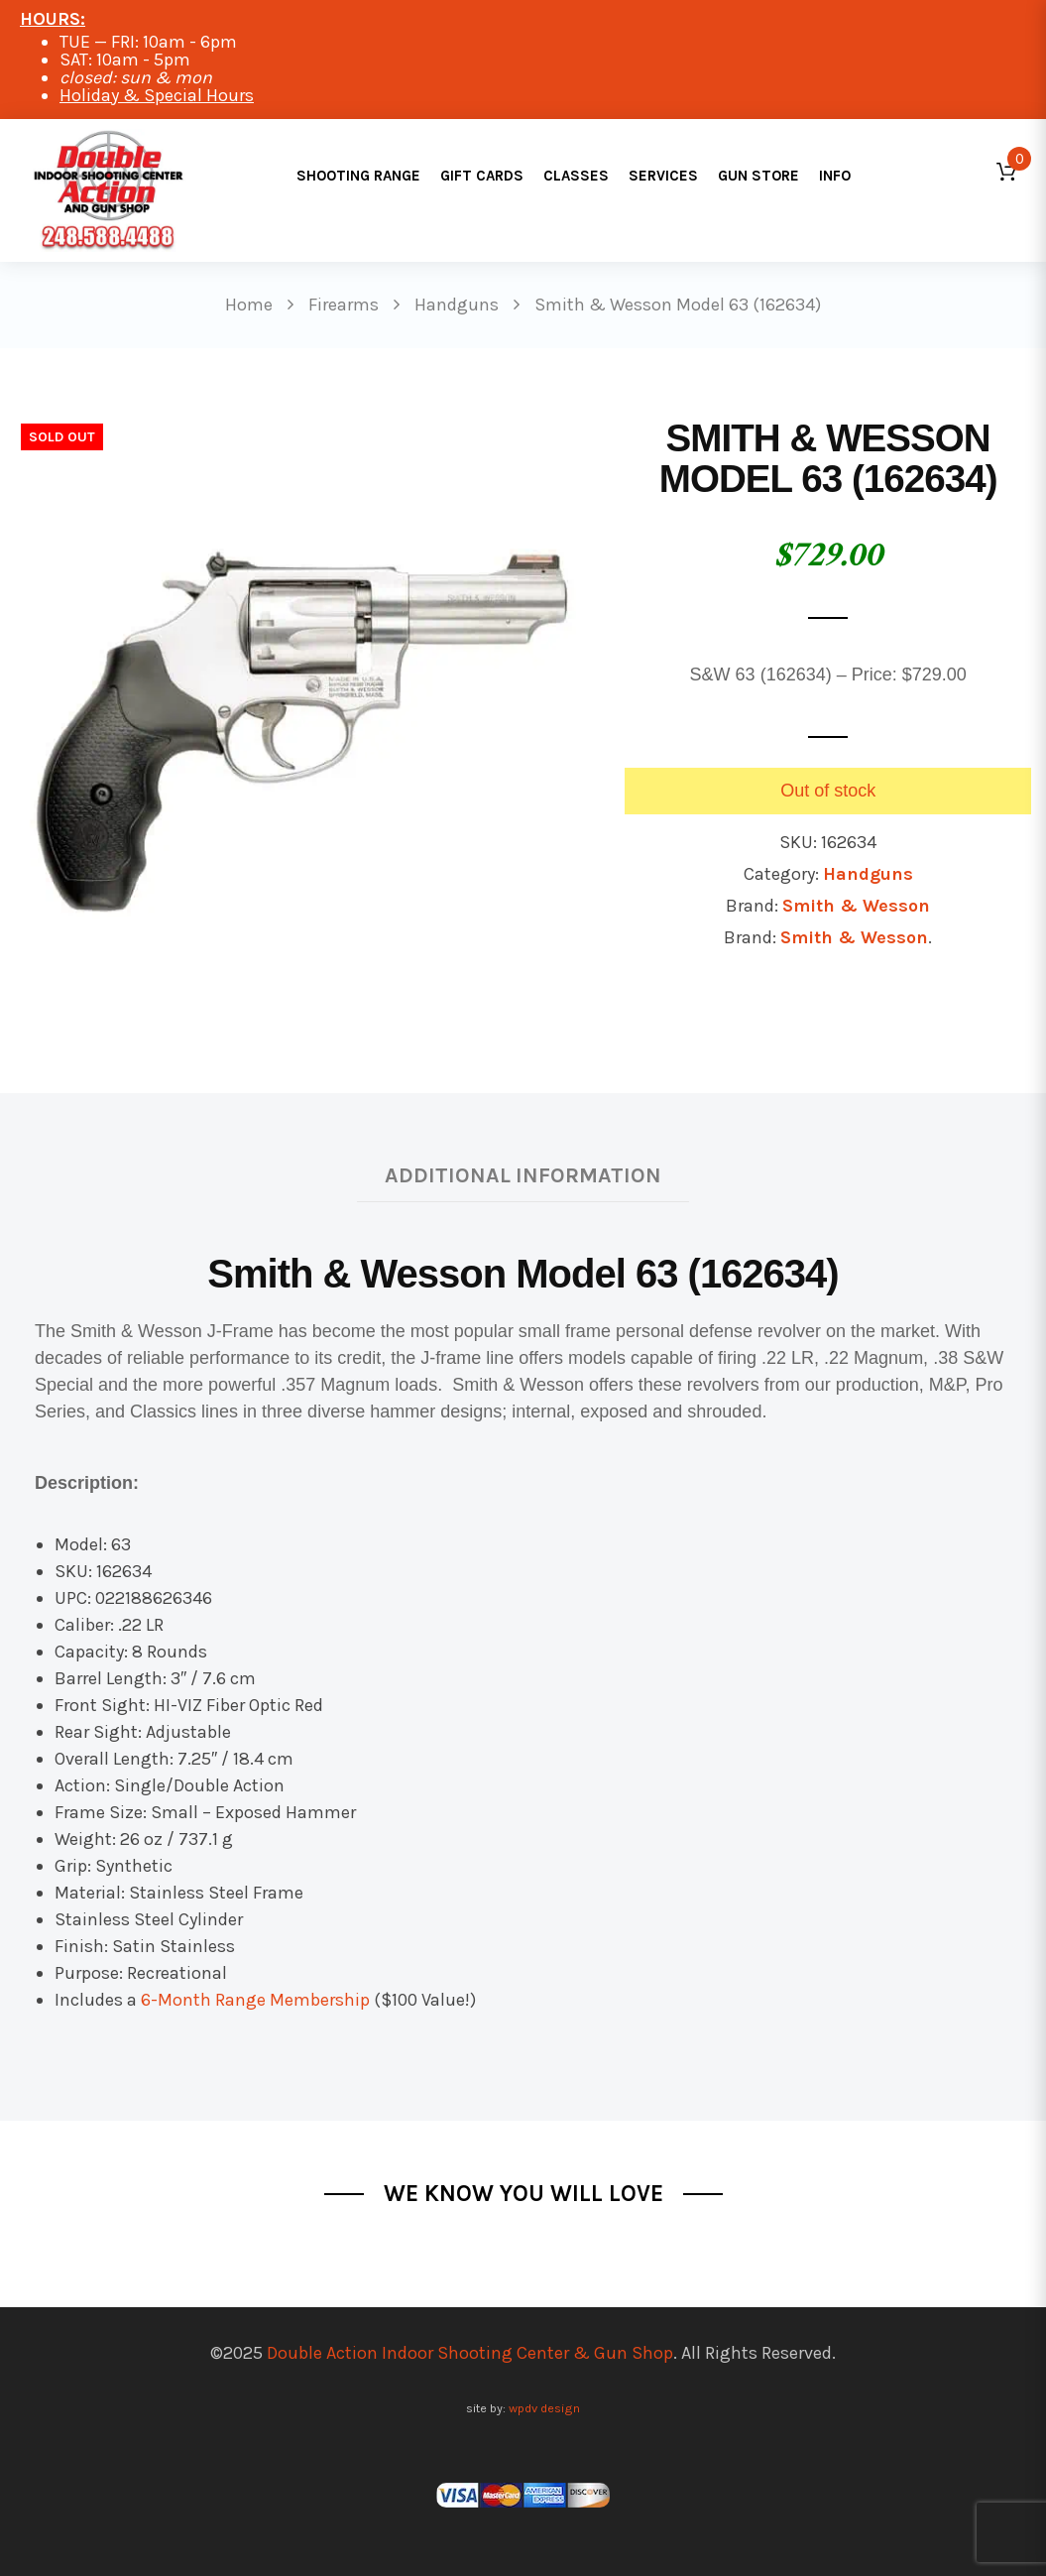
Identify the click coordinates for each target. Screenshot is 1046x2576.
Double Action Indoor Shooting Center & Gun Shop (470, 2353)
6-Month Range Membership (255, 2000)
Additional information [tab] (523, 1175)
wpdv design (544, 2407)
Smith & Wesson (856, 906)
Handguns (868, 874)
